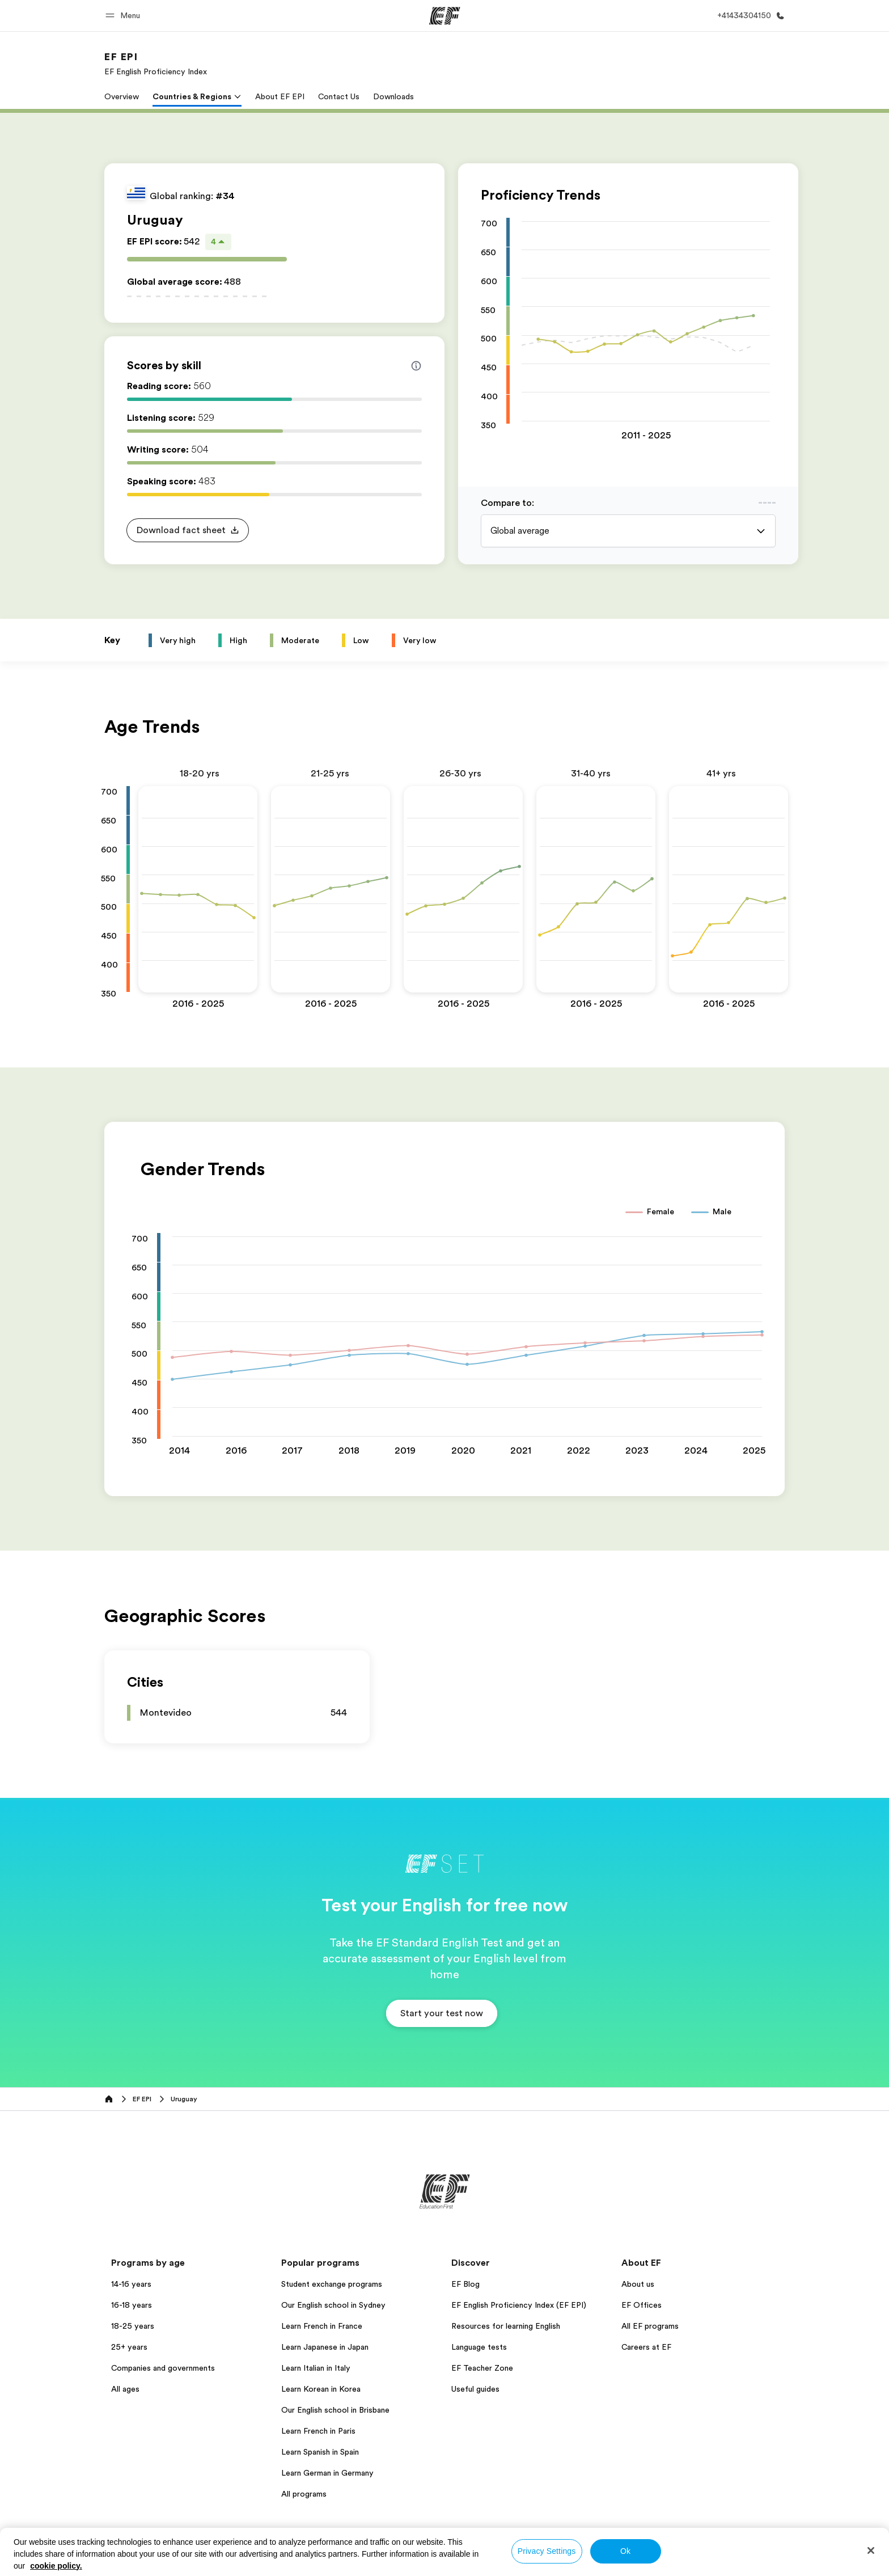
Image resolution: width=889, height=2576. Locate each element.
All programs (304, 2493)
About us (637, 2283)
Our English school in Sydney (333, 2304)
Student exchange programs (331, 2283)
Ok (625, 2551)
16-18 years (131, 2304)
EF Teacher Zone (482, 2367)
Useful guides (475, 2388)
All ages (125, 2388)
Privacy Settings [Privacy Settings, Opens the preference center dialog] (547, 2551)
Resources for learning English (505, 2325)
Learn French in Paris (318, 2430)
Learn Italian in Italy (315, 2367)
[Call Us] (749, 16)
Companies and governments (163, 2367)
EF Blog (465, 2283)
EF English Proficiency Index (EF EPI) (518, 2304)
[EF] (444, 16)
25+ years (129, 2346)
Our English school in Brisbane (335, 2409)
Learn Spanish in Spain (320, 2451)
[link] (155, 63)
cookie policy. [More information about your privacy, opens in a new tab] (56, 2565)
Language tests (479, 2346)
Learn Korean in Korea (321, 2388)
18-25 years (132, 2325)
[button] (124, 15)
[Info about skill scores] (416, 365)
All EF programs (650, 2325)
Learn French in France (321, 2325)
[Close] (870, 2550)
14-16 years (131, 2283)
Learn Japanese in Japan (325, 2346)
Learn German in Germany (327, 2472)
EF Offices (641, 2304)
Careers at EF (646, 2346)
